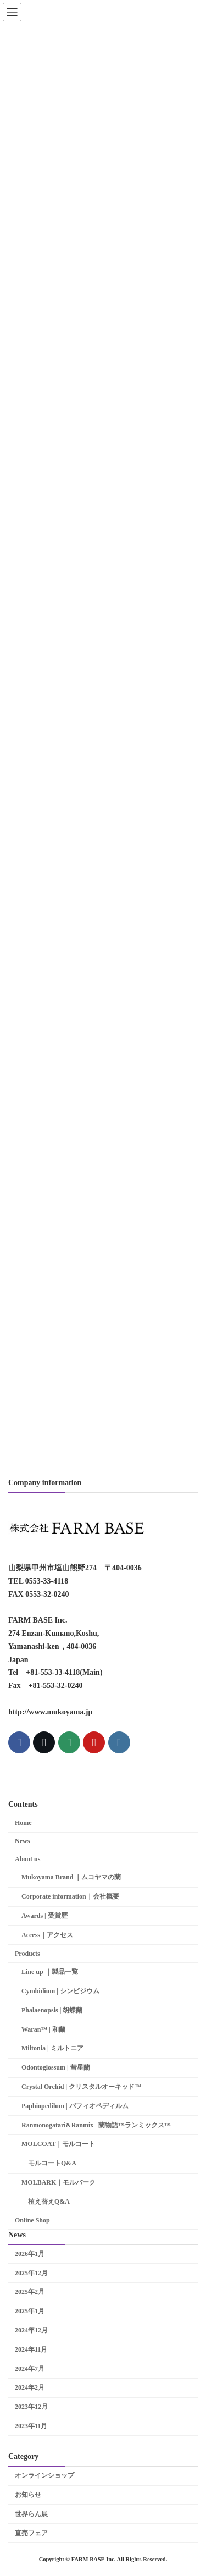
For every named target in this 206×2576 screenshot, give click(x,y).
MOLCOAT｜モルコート (58, 2144)
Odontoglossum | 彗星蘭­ (55, 2068)
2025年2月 (29, 2292)
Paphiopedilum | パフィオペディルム (75, 2106)
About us (27, 1859)
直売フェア (31, 2533)
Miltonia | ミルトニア (52, 2049)
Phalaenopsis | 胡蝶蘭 (51, 2010)
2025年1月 (29, 2311)
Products (27, 1953)
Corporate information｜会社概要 (70, 1896)
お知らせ (28, 2494)
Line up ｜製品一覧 (49, 1972)
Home (23, 1823)
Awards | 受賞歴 (44, 1915)
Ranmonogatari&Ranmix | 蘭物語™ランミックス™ (96, 2125)
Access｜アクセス (47, 1935)
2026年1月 (29, 2254)
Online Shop (32, 2220)
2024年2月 (29, 2388)
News (22, 1841)
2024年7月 (29, 2369)
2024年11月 (31, 2349)
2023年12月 (31, 2406)
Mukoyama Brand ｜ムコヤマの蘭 (71, 1878)
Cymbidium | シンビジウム (60, 1991)
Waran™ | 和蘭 (43, 2029)
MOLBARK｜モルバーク (58, 2182)
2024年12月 (31, 2330)
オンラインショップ (44, 2476)
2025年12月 (31, 2273)
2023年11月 (31, 2426)
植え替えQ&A (49, 2201)
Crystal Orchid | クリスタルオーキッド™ (81, 2086)
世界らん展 (31, 2514)
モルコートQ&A (52, 2163)
